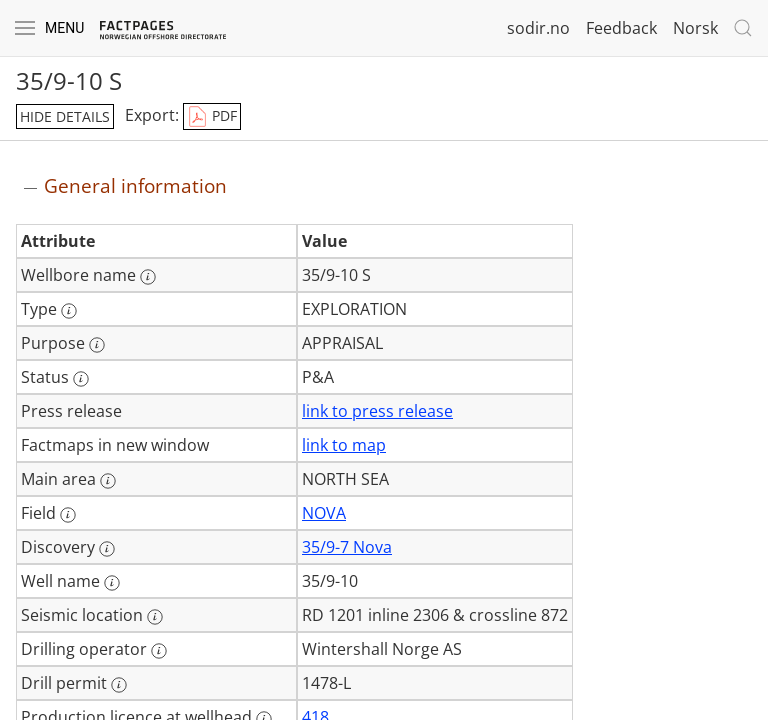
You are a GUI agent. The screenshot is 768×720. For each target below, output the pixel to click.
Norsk (695, 28)
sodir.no (538, 28)
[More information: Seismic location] (155, 617)
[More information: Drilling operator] (159, 651)
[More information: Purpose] (97, 345)
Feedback (621, 28)
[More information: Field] (68, 515)
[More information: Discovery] (107, 549)
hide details (65, 116)
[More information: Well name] (112, 583)
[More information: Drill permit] (119, 685)
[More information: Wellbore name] (148, 277)
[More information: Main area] (108, 481)
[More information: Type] (69, 311)
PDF (212, 117)
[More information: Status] (81, 379)
